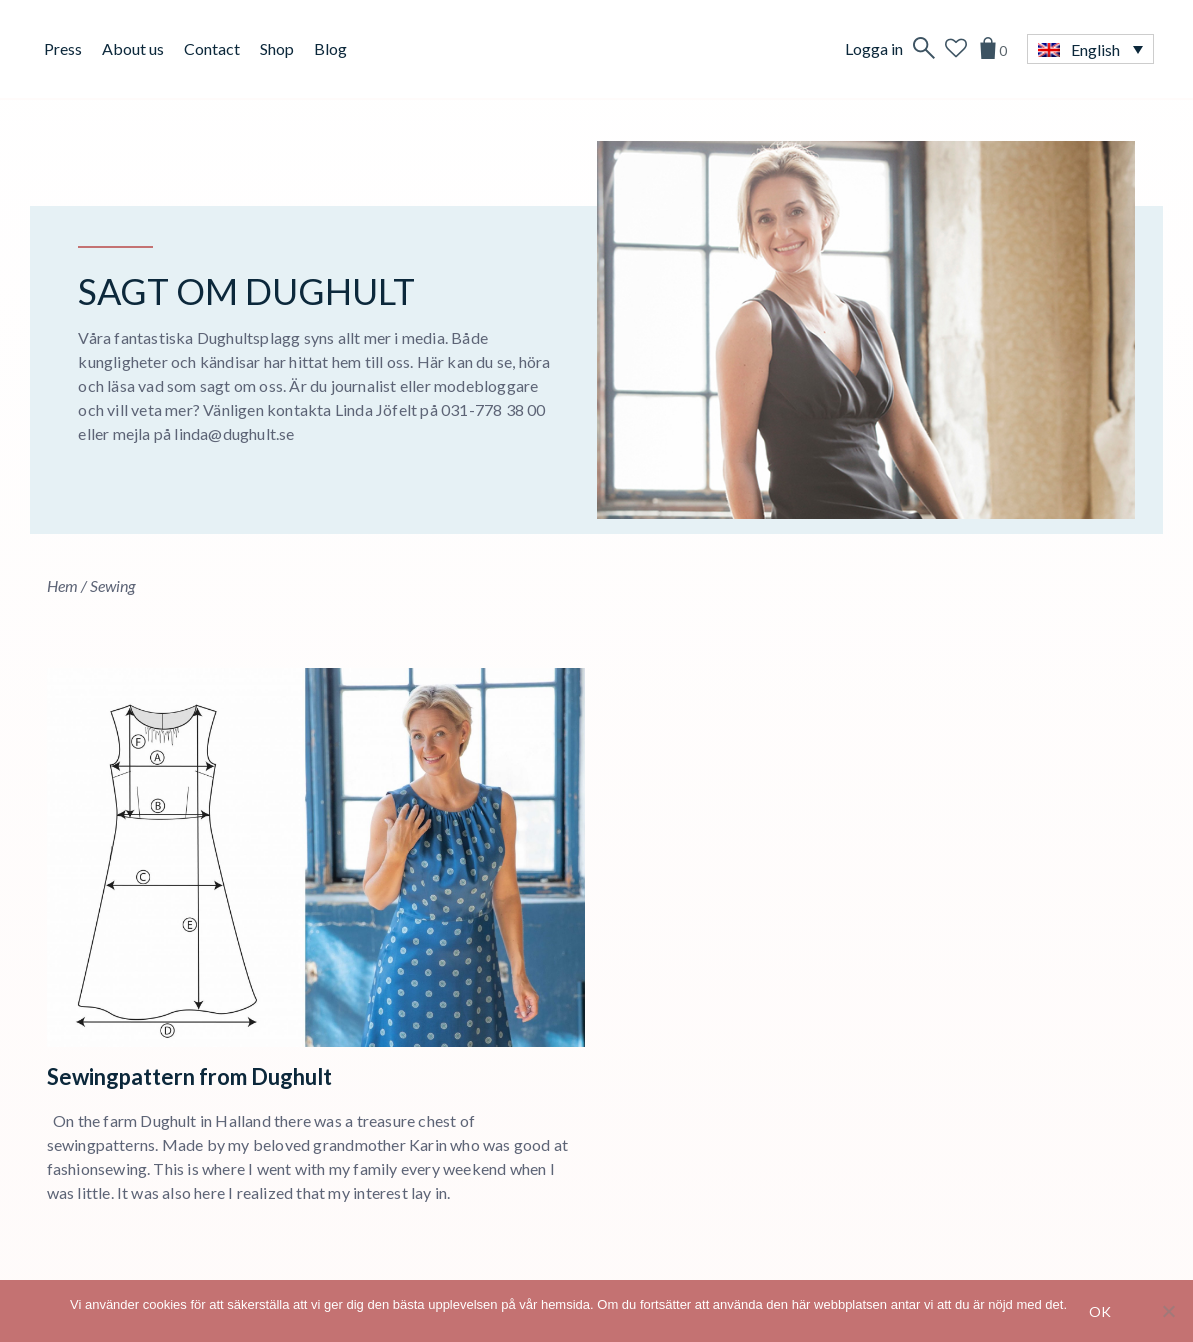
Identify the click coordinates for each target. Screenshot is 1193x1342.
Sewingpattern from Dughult (189, 1076)
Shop (277, 48)
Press (63, 48)
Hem (62, 585)
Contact (212, 48)
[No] (1168, 1311)
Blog (330, 48)
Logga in (874, 48)
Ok (1100, 1311)
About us (133, 48)
